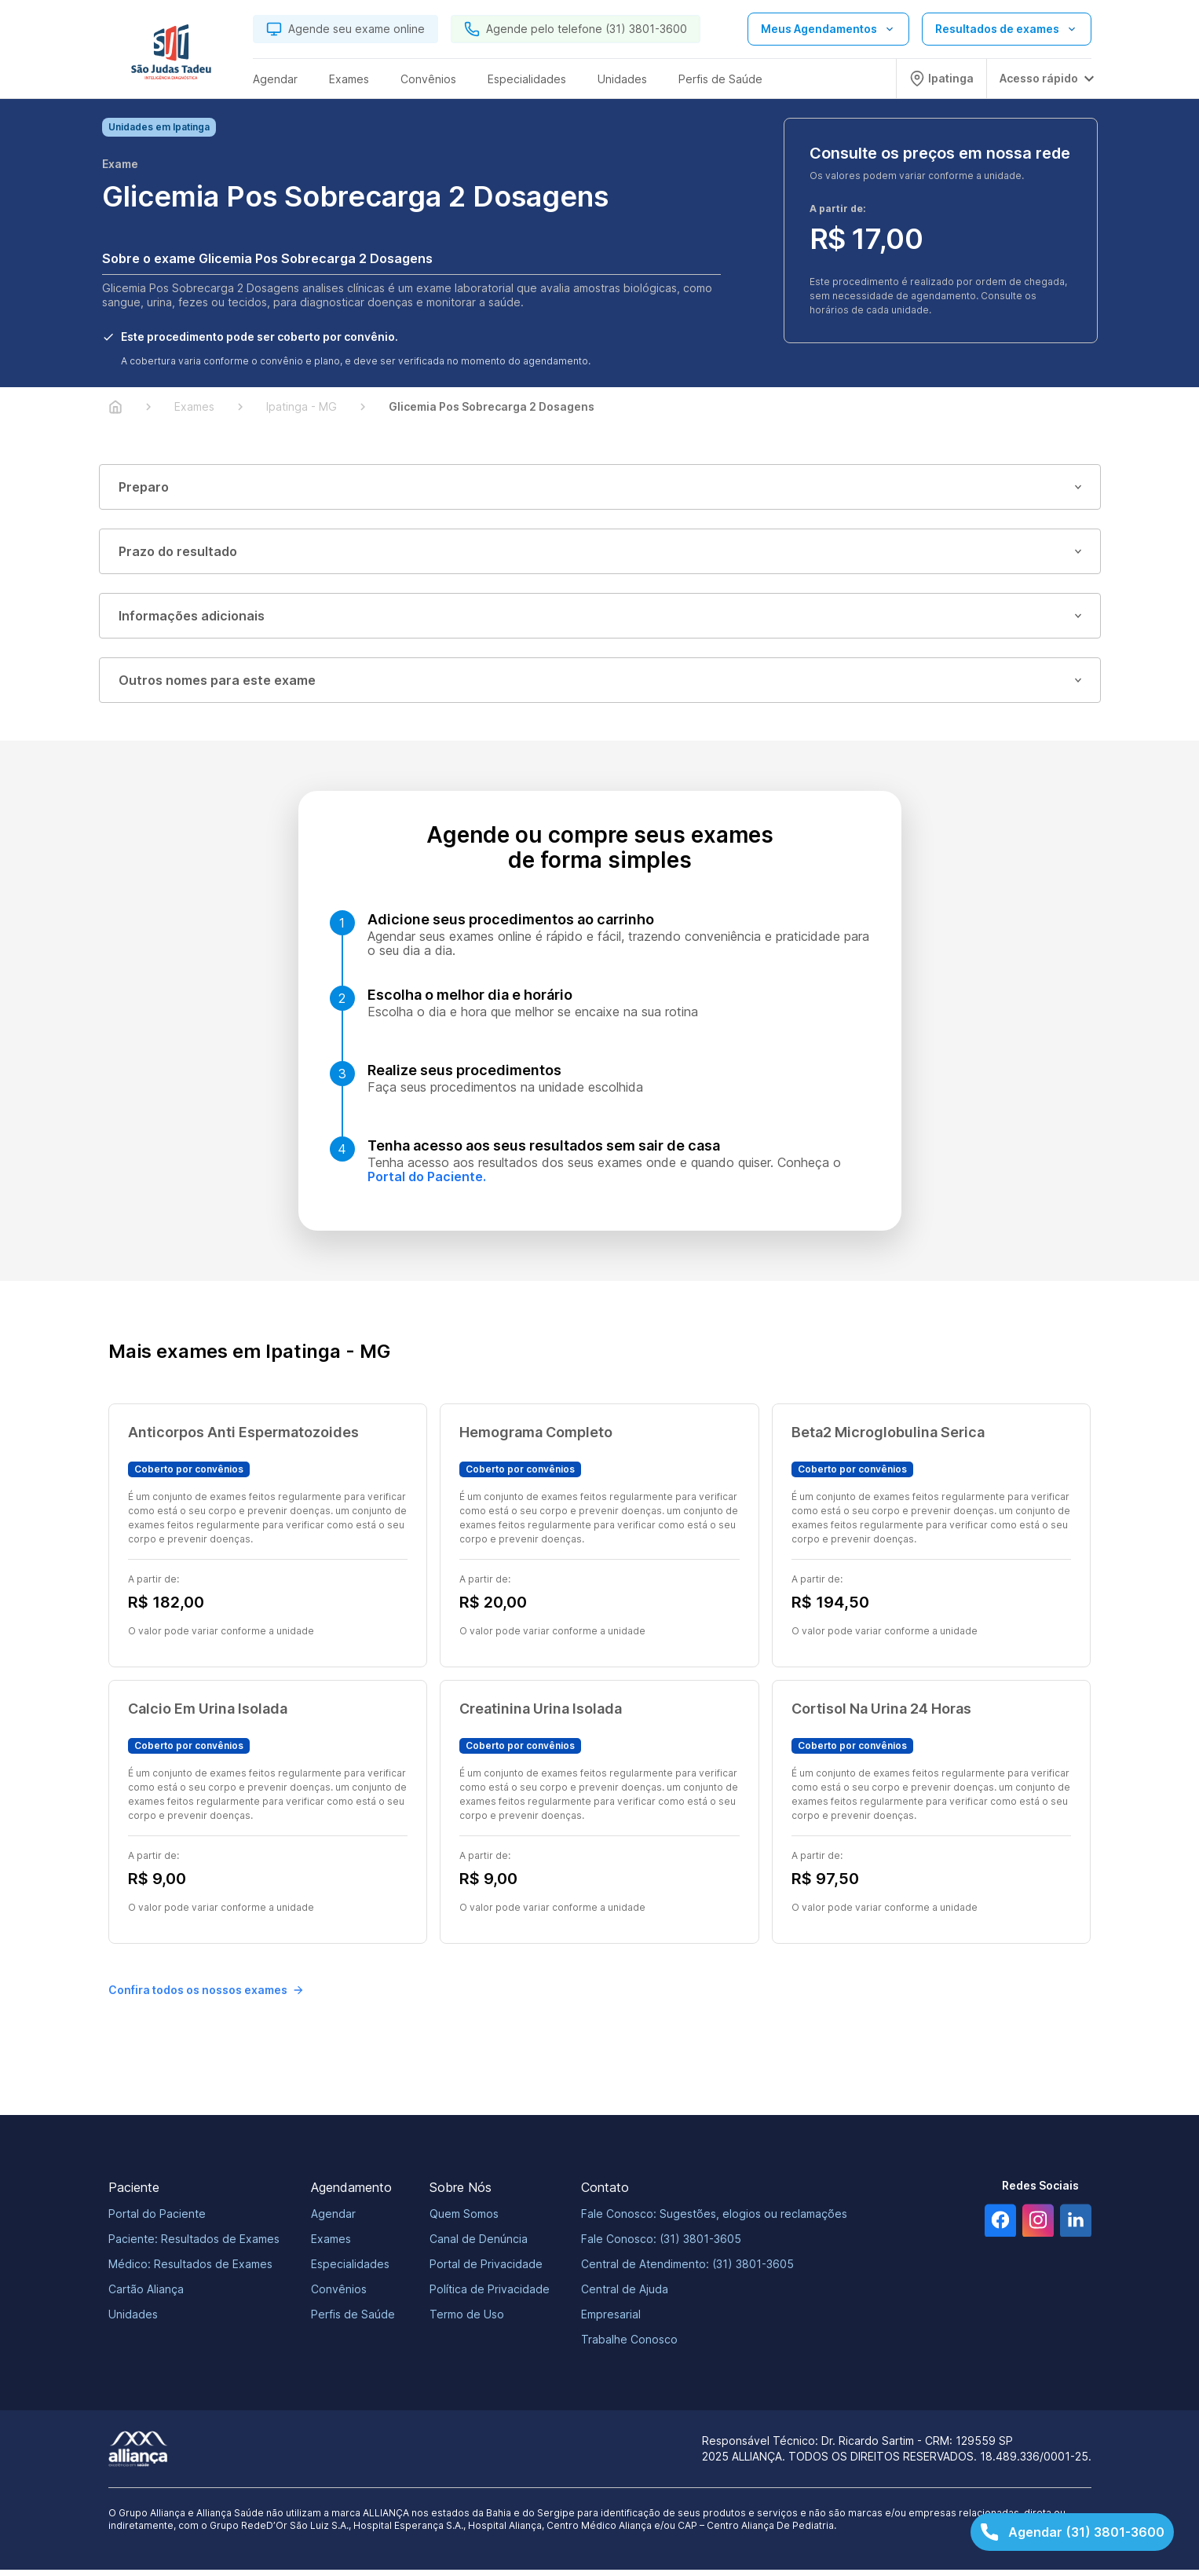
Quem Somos (464, 2220)
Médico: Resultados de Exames (190, 2270)
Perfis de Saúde (353, 2320)
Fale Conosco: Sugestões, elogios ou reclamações (714, 2220)
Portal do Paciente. (426, 1183)
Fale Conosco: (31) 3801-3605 (661, 2245)
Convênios (339, 2295)
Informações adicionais (600, 622)
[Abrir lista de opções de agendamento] (828, 29)
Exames (331, 2245)
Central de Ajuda (624, 2295)
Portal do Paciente (157, 2220)
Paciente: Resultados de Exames (194, 2245)
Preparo (600, 493)
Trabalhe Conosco (629, 2345)
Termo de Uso (467, 2320)
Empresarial (611, 2320)
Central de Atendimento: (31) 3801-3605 (687, 2270)
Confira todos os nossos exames (205, 1996)
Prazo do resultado (600, 557)
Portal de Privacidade (486, 2270)
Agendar (333, 2220)
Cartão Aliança (146, 2295)
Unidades (133, 2320)
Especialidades (350, 2270)
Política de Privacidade (490, 2295)
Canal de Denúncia (479, 2245)
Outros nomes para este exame (600, 686)
